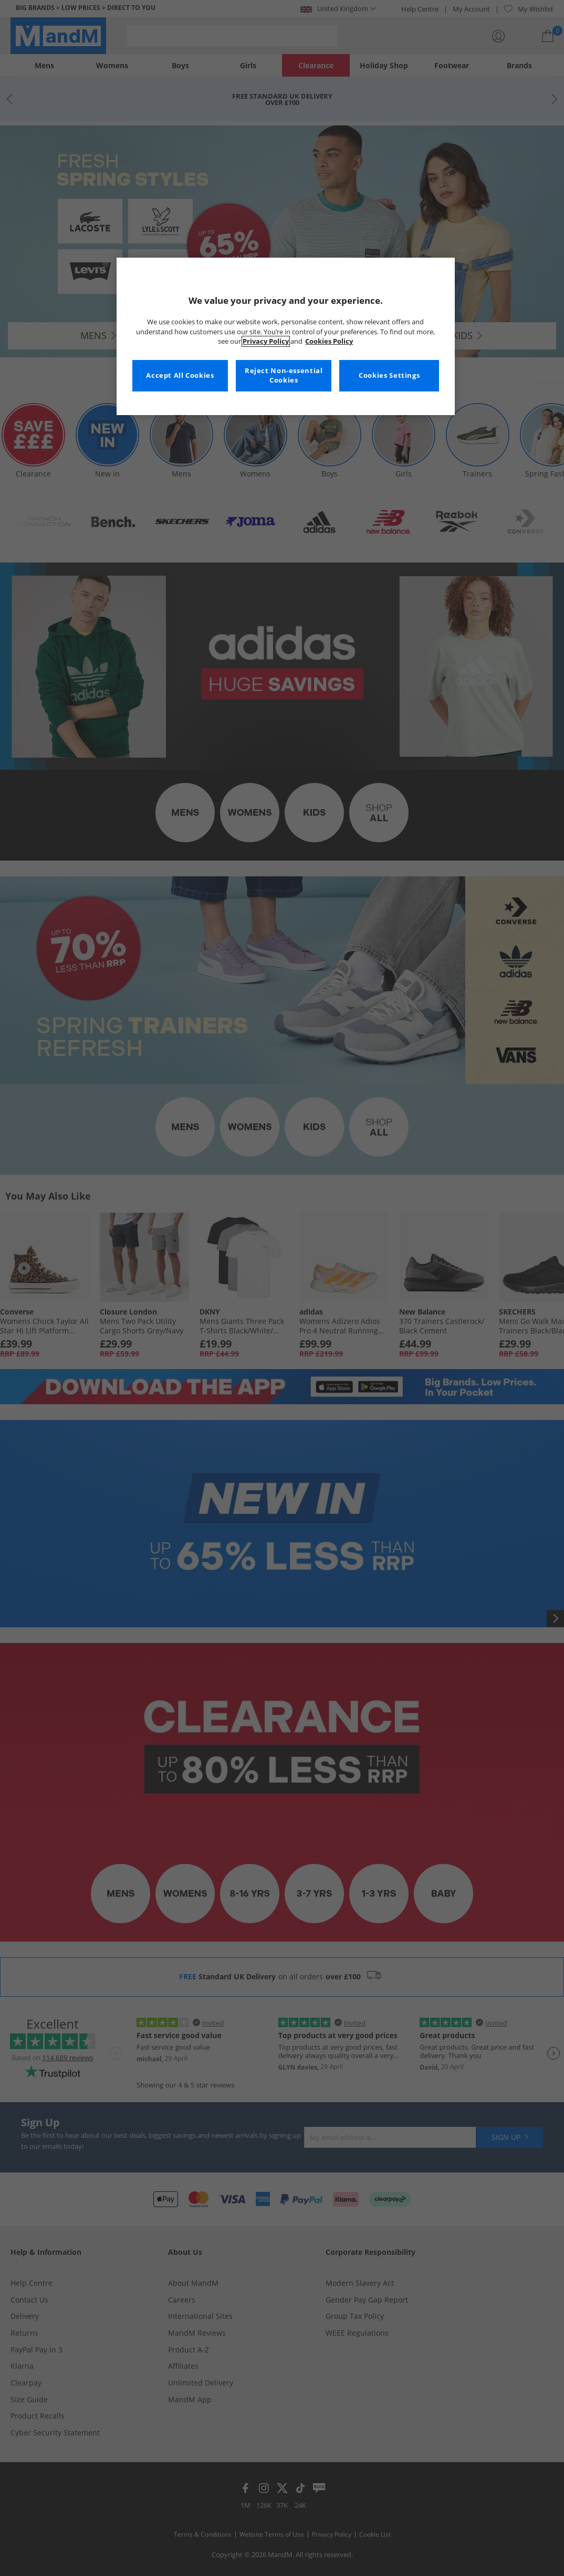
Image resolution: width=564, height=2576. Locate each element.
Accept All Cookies (180, 375)
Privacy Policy (266, 341)
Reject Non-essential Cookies (284, 375)
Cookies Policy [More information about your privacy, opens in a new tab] (329, 341)
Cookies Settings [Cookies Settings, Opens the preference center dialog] (389, 375)
